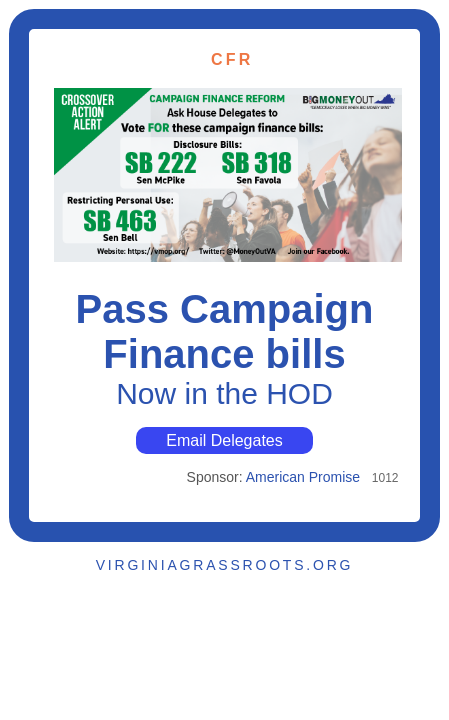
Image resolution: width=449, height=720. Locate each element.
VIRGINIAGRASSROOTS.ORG (225, 565)
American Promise (303, 477)
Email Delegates (224, 440)
